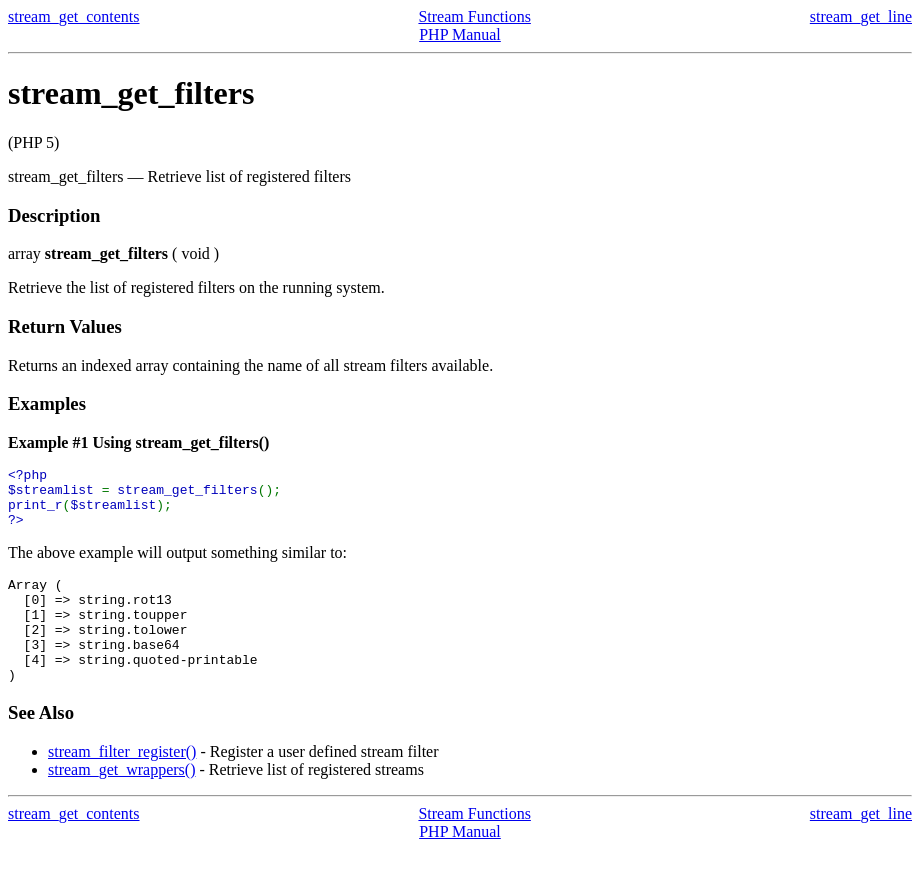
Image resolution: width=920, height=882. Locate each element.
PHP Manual (460, 34)
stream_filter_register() (122, 784)
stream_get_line (861, 16)
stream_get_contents (74, 16)
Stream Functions (474, 16)
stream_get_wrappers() (122, 802)
